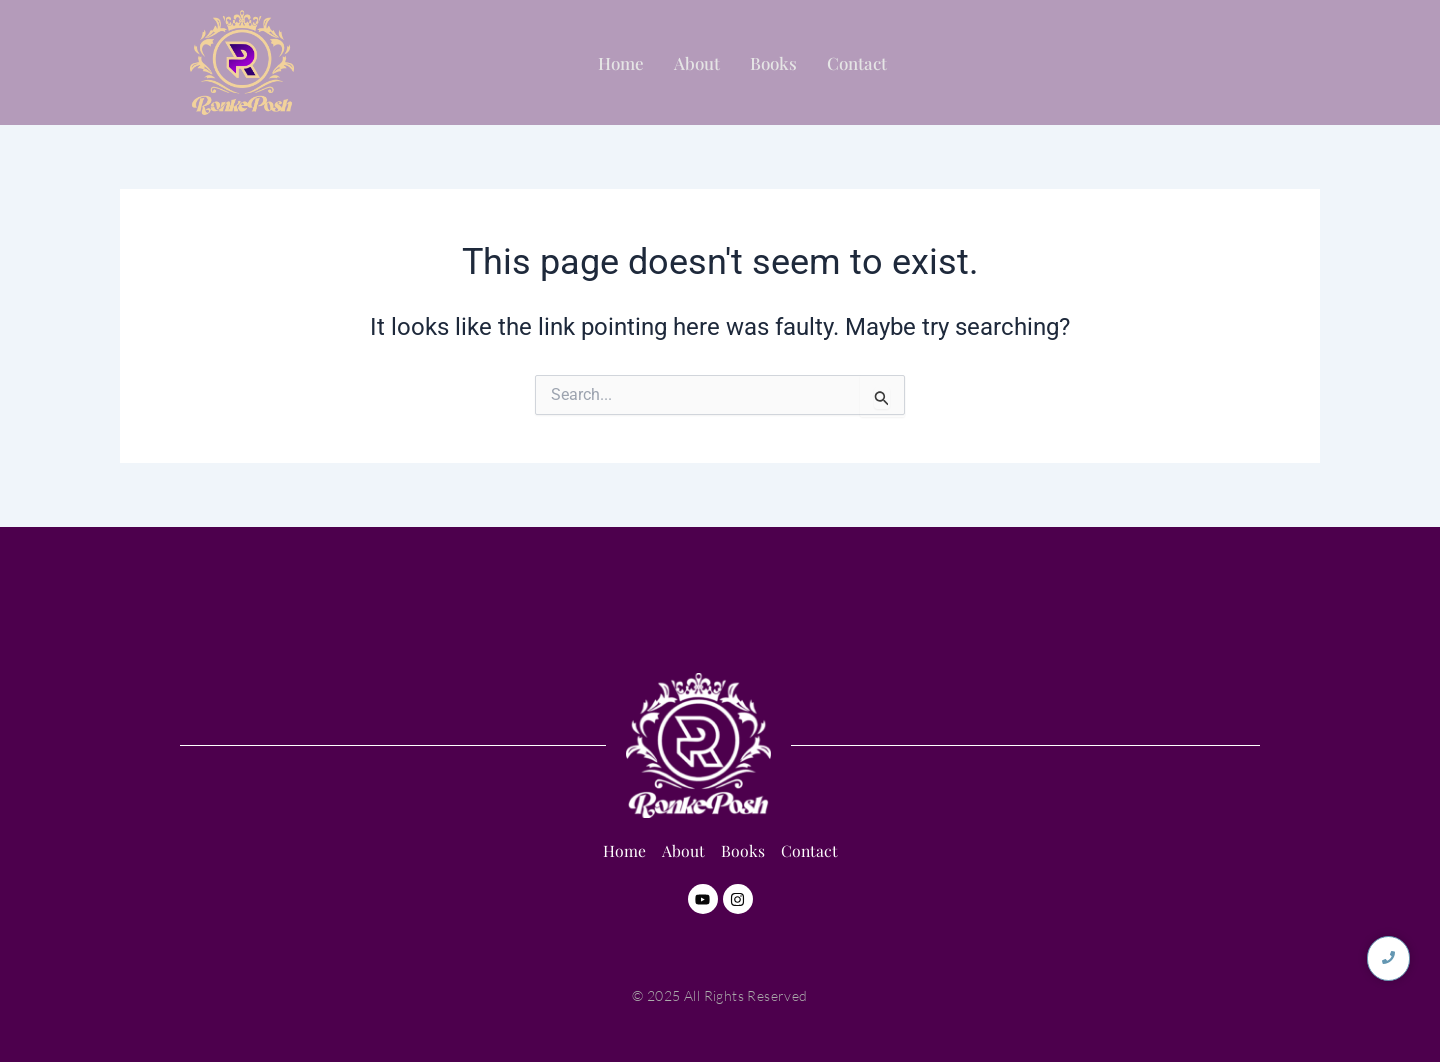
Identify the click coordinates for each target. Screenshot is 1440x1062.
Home (621, 63)
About (697, 63)
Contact (857, 63)
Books (773, 63)
